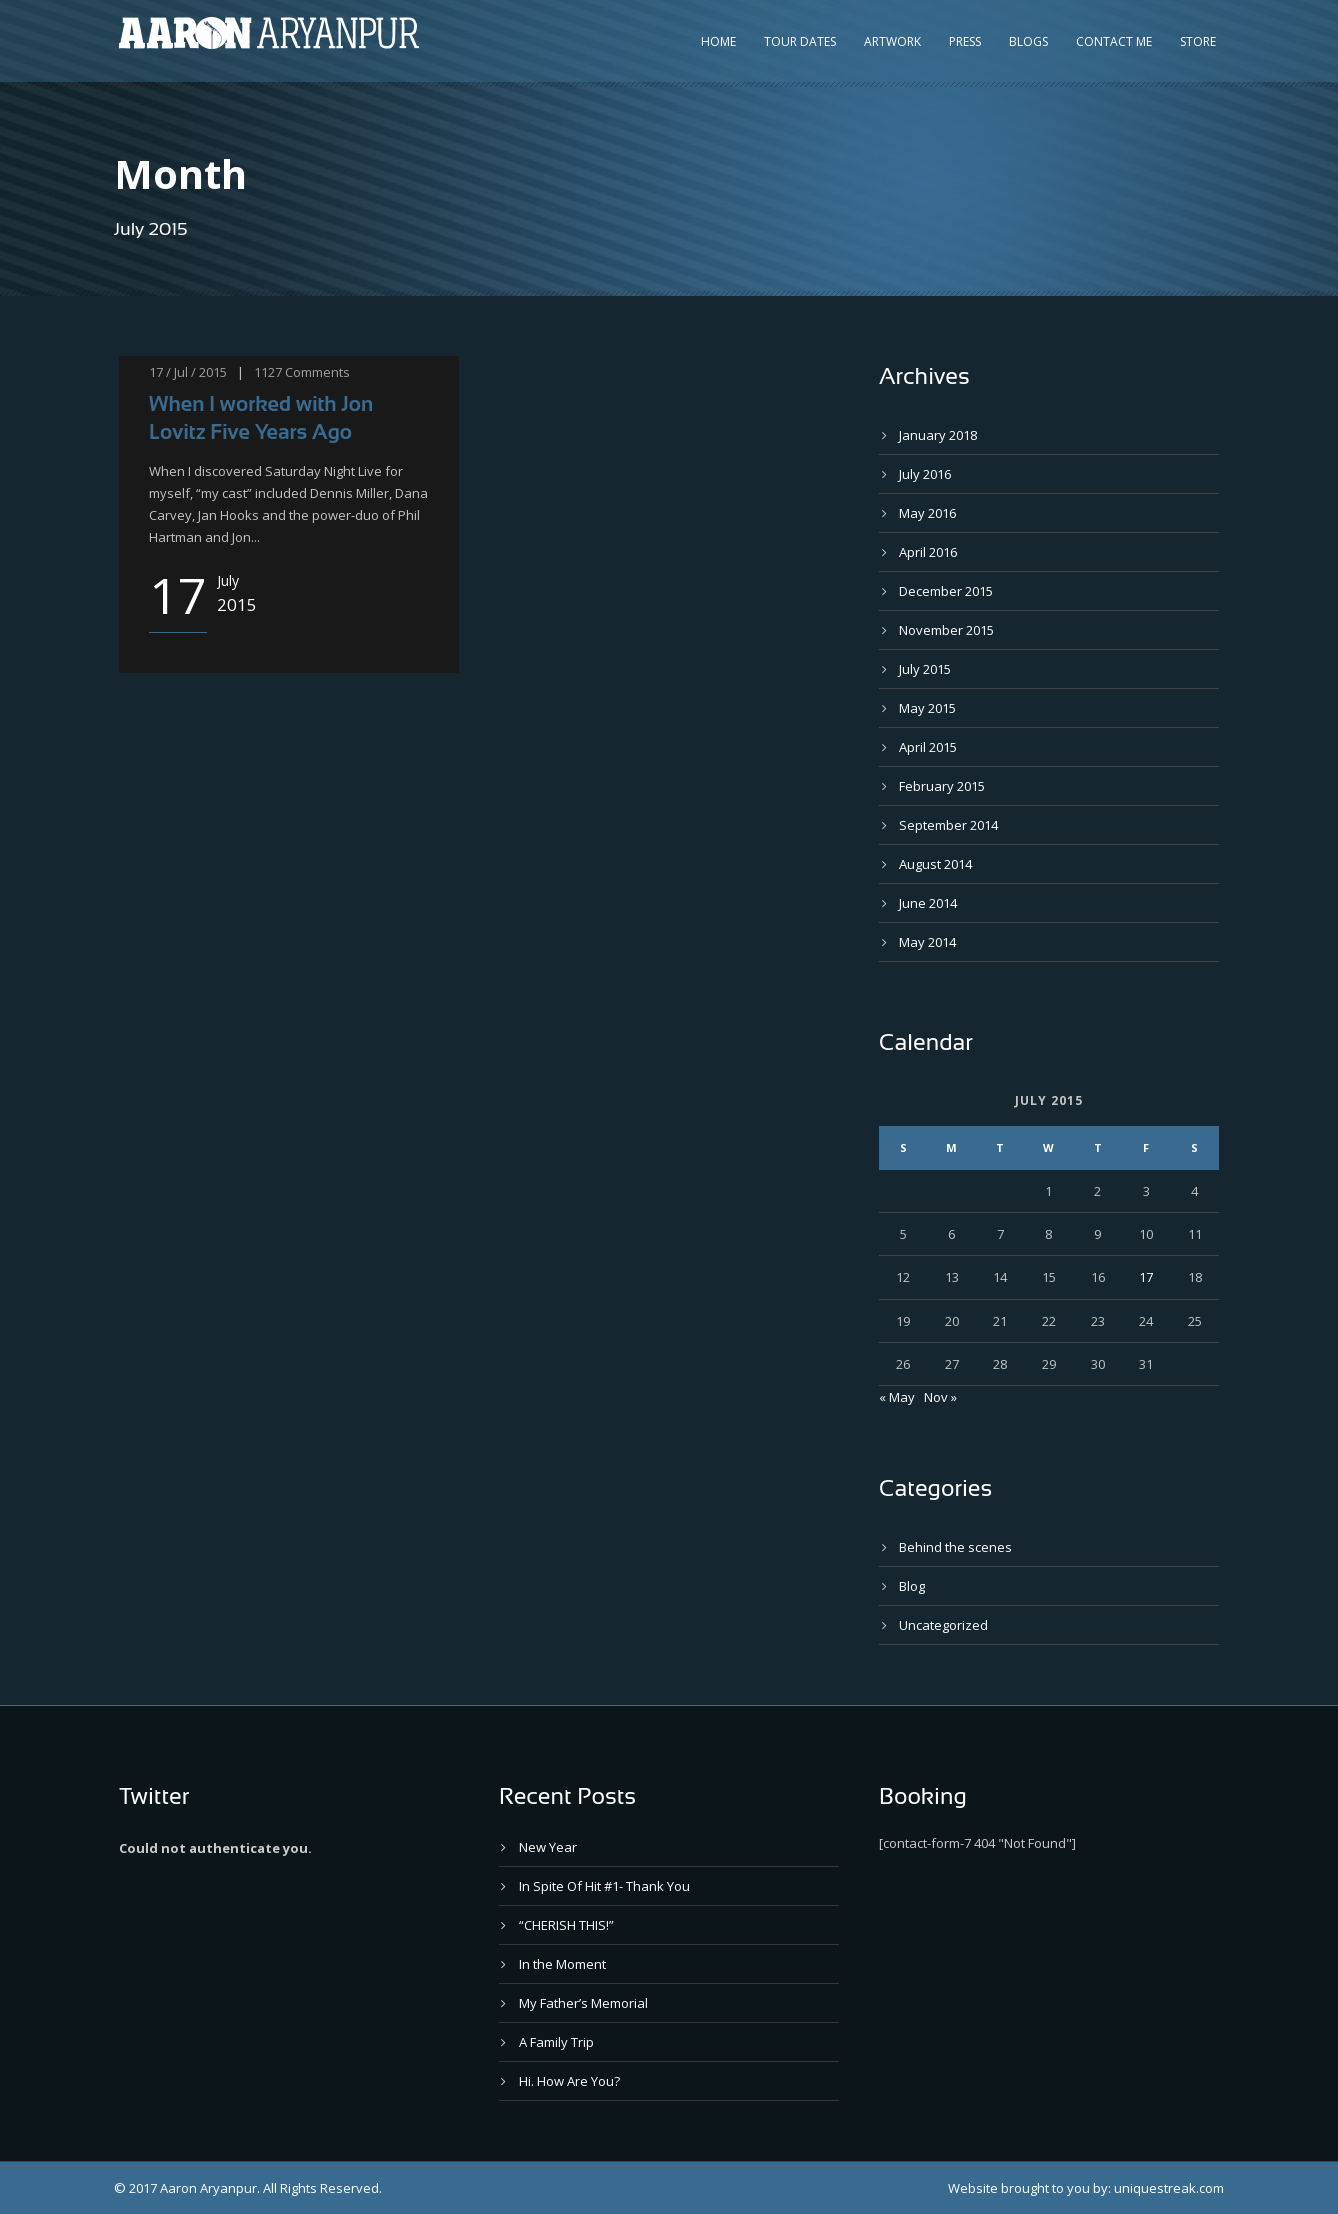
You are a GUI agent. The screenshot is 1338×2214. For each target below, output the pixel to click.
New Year (548, 1847)
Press (965, 41)
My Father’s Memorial (583, 2003)
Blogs (1028, 41)
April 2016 (928, 552)
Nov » (940, 1397)
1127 (268, 372)
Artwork (892, 41)
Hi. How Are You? (569, 2081)
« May (897, 1397)
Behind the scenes (955, 1547)
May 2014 (927, 942)
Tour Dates (800, 41)
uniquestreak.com (1169, 2188)
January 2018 (938, 435)
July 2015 (925, 669)
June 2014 (928, 903)
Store (1198, 41)
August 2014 (935, 864)
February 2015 (942, 786)
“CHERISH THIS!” (566, 1925)
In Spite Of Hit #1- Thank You (604, 1886)
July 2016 (925, 474)
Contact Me (1114, 41)
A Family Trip (556, 2042)
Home (718, 41)
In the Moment (562, 1964)
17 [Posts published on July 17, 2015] (1146, 1277)
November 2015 (946, 630)
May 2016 (927, 513)
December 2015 (946, 591)
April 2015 (928, 747)
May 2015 (927, 708)
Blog (912, 1586)
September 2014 (948, 825)
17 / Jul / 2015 (188, 372)
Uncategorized (943, 1625)
